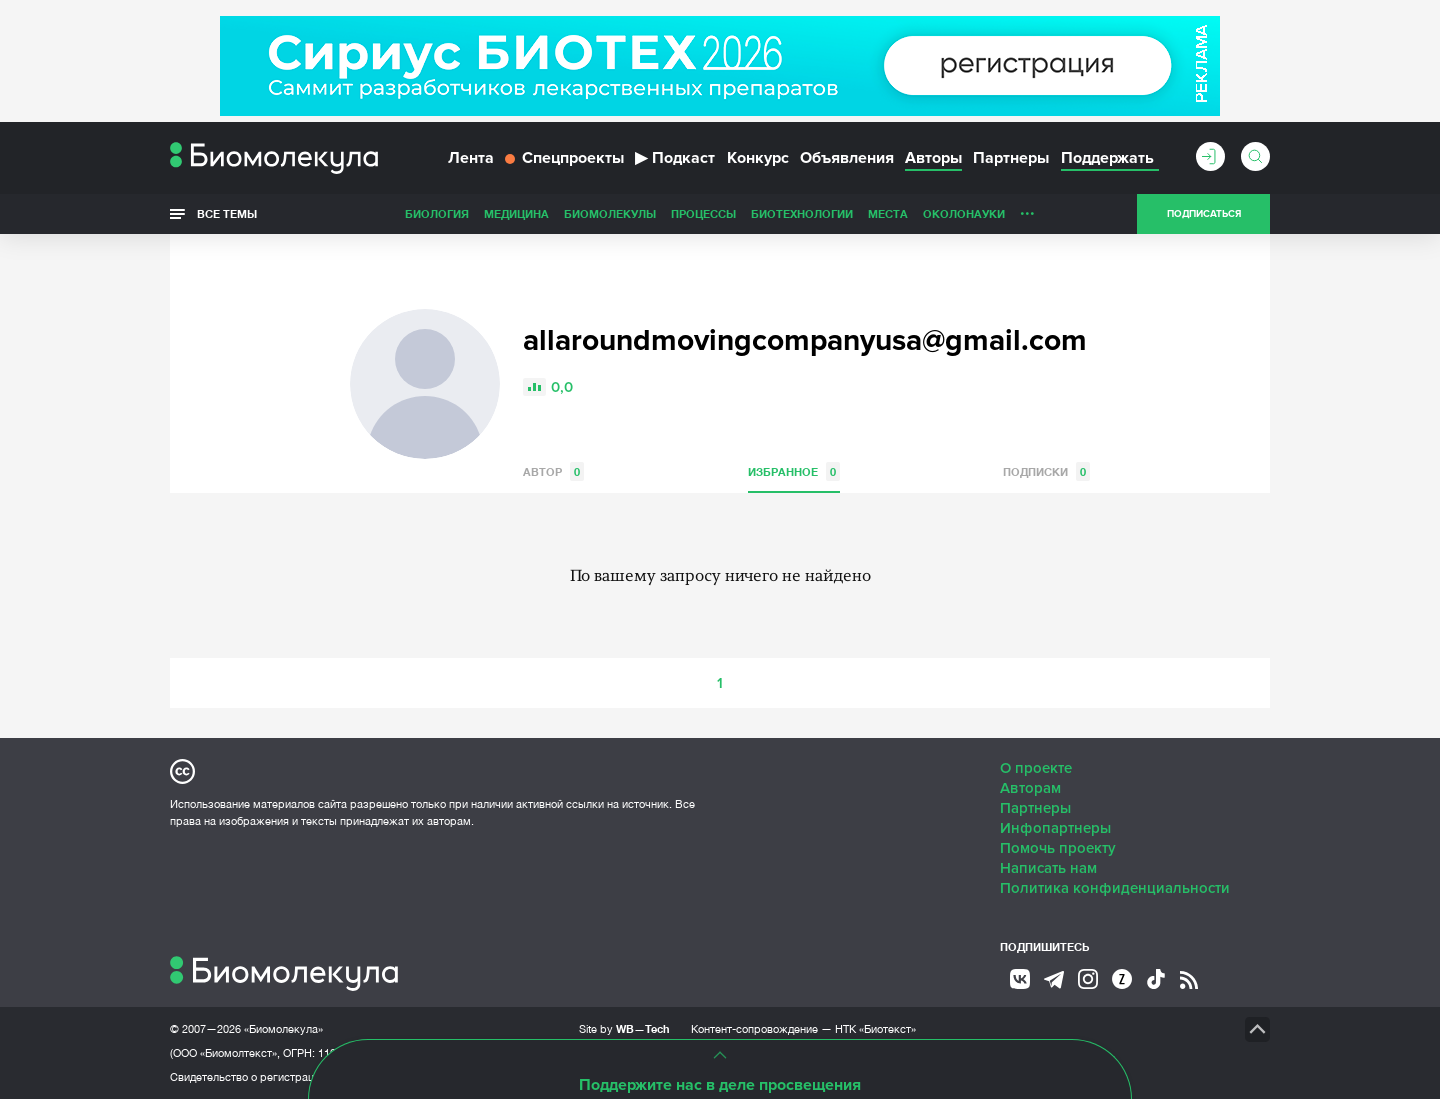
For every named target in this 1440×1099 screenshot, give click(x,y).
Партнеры (1011, 158)
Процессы (703, 213)
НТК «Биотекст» (875, 1029)
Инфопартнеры (1055, 828)
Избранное (794, 471)
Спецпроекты (564, 158)
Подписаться (1204, 214)
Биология (437, 213)
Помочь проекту (1058, 848)
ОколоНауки (964, 213)
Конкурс (758, 158)
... (1027, 209)
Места (888, 213)
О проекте (1036, 768)
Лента (471, 158)
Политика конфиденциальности (1115, 888)
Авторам (1030, 788)
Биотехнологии (802, 213)
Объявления (847, 158)
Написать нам (1048, 868)
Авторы (933, 158)
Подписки (1046, 471)
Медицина (516, 213)
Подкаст (675, 158)
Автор (553, 471)
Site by (624, 1028)
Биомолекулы (610, 213)
